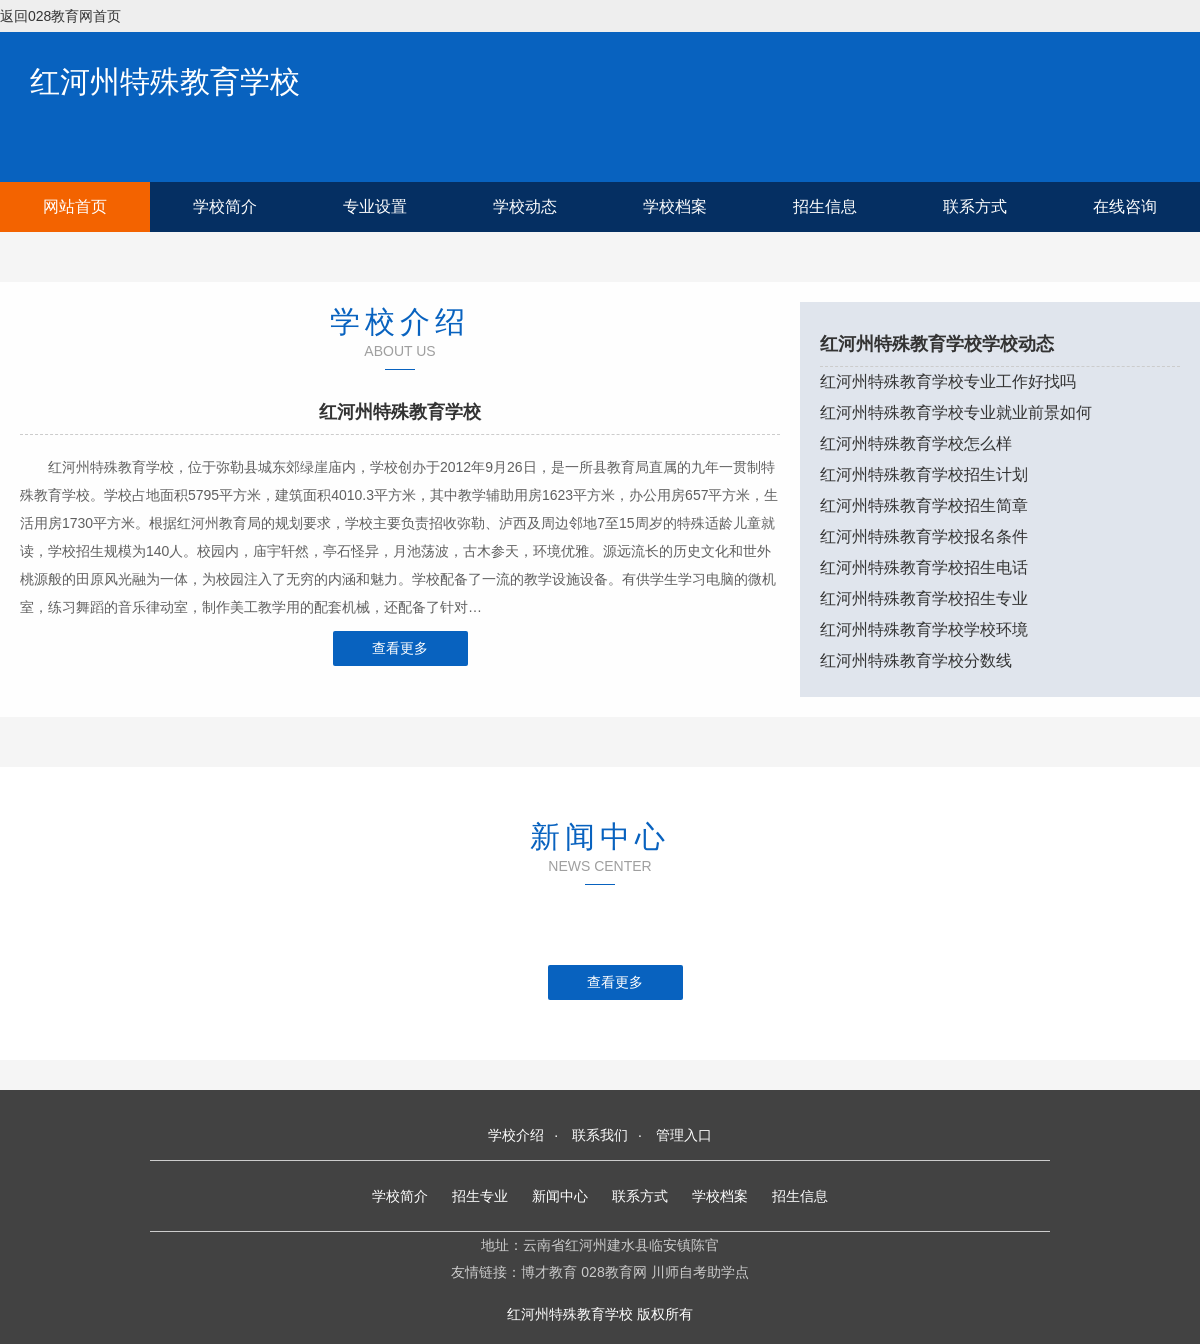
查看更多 (400, 648)
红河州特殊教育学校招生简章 (924, 505)
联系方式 (975, 206)
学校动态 (525, 206)
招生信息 (825, 206)
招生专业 (480, 1196)
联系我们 (600, 1135)
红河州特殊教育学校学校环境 (924, 629)
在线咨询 (1125, 206)
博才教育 (549, 1272)
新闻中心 (560, 1196)
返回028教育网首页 (60, 16)
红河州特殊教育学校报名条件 (924, 536)
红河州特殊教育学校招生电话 (924, 567)
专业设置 (375, 206)
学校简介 (225, 206)
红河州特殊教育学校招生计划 (924, 474)
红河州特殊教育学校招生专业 (924, 598)
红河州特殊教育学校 (165, 81)
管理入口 (684, 1135)
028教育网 (613, 1272)
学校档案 (675, 206)
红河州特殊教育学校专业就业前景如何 (956, 412)
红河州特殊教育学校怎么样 (916, 443)
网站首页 (75, 206)
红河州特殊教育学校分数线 (916, 660)
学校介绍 (516, 1135)
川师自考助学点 (700, 1272)
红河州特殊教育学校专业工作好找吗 (948, 381)
